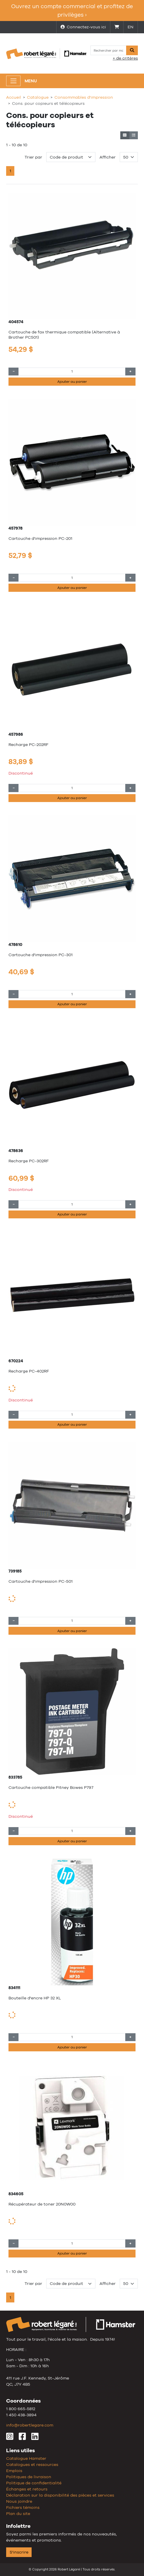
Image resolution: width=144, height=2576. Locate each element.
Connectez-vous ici (83, 27)
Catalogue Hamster (26, 2458)
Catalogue (38, 97)
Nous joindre (19, 2501)
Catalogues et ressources (32, 2464)
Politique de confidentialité (33, 2483)
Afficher (108, 157)
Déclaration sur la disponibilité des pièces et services (60, 2495)
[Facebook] (22, 2438)
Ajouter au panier (72, 382)
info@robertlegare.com (29, 2425)
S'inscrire (19, 2552)
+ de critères (125, 58)
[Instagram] (9, 2438)
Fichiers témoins (23, 2507)
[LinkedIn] (35, 2438)
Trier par (33, 157)
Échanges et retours (26, 2489)
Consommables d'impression (83, 97)
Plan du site (18, 2513)
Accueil (13, 97)
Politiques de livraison (28, 2476)
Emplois (14, 2470)
